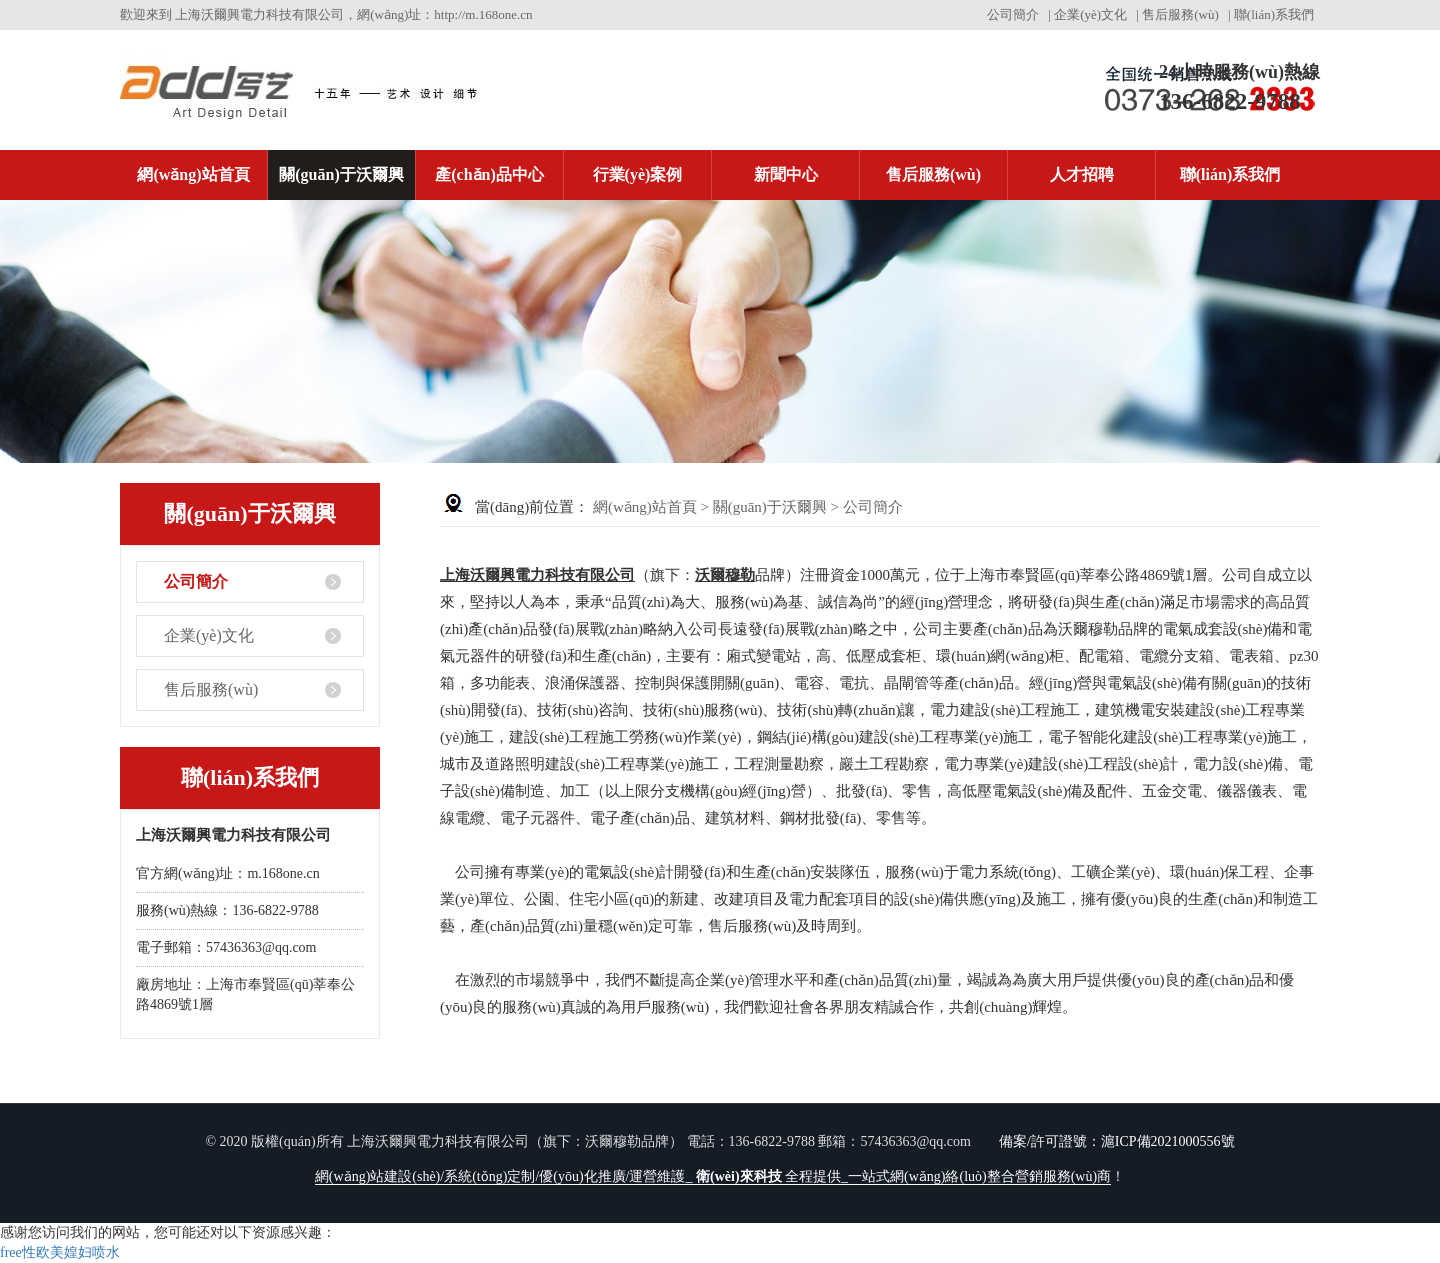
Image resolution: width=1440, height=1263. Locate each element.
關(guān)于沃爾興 (341, 174)
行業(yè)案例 (638, 174)
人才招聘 (1082, 174)
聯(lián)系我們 (1274, 14)
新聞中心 (786, 174)
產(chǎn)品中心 (489, 174)
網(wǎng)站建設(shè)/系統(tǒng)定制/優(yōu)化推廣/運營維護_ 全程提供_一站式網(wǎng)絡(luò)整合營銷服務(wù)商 (713, 1176)
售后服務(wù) (1180, 14)
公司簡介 (1013, 14)
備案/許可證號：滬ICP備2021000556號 (1117, 1141)
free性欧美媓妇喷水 (60, 1252)
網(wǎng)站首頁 (193, 174)
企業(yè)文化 (1090, 14)
